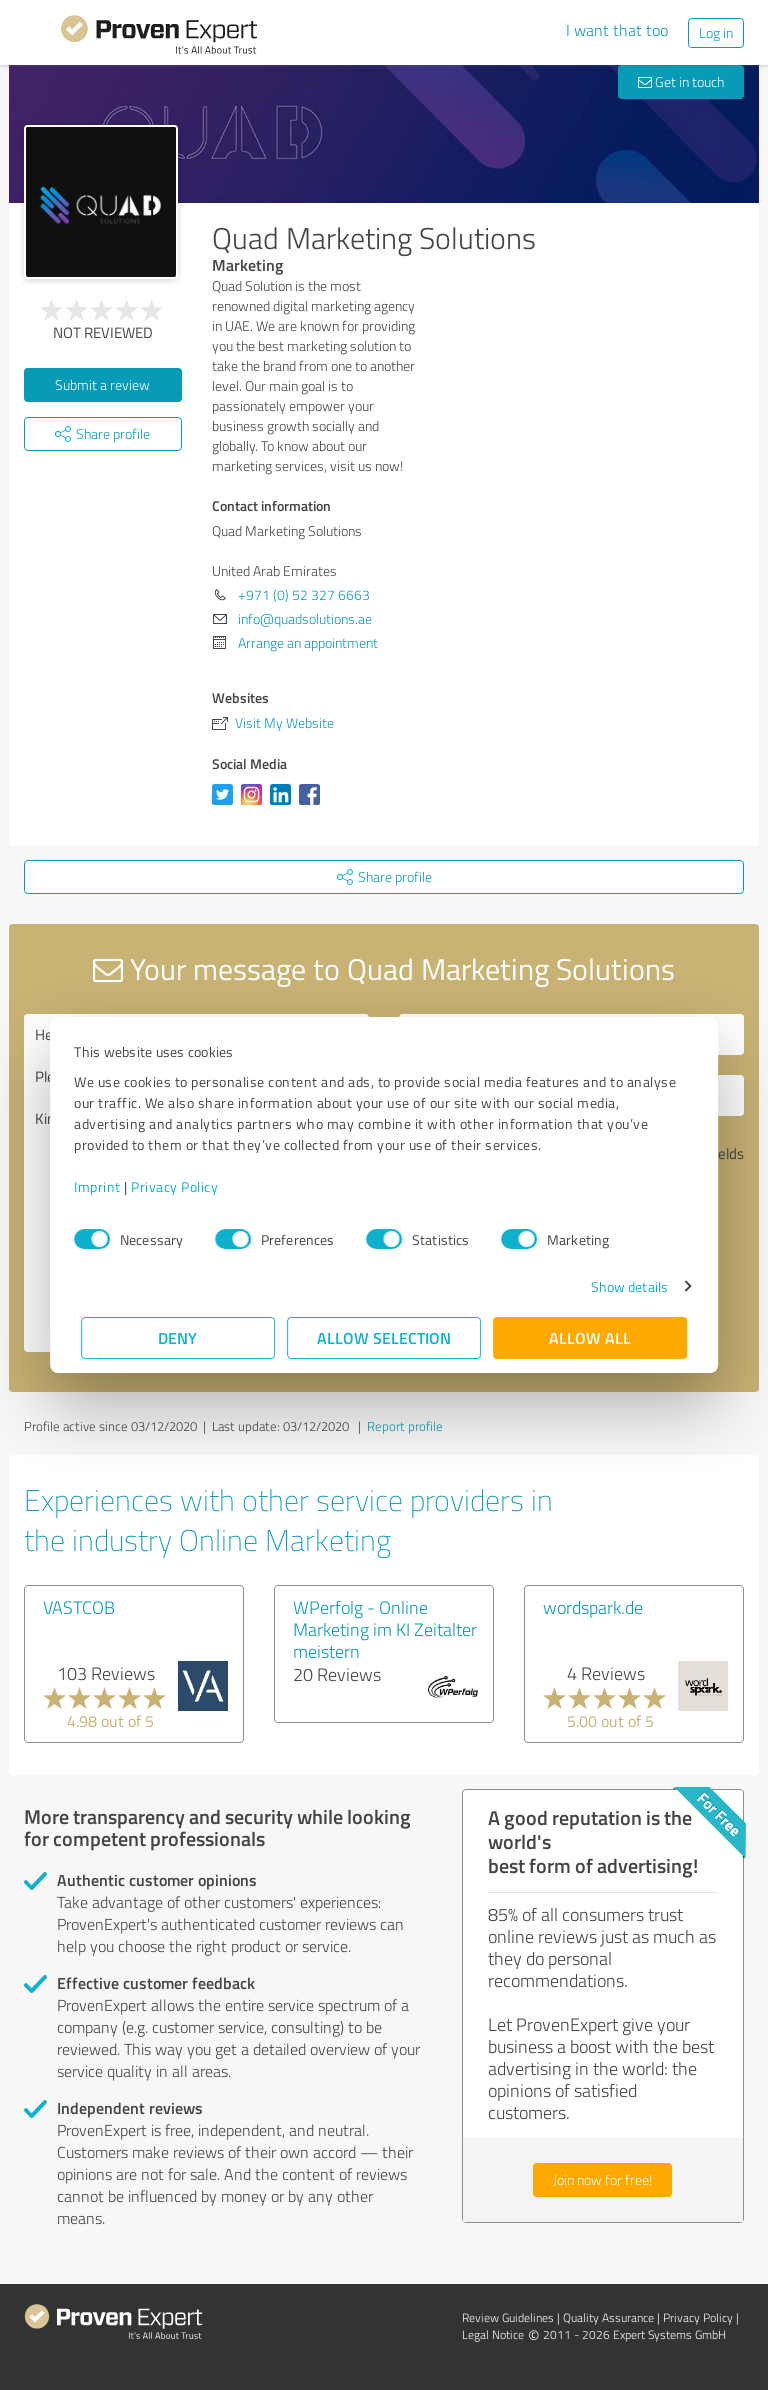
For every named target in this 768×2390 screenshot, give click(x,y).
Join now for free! (602, 2179)
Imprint (104, 1186)
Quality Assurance (608, 2317)
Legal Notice (493, 2334)
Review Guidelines (508, 2317)
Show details (622, 1286)
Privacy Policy (181, 1186)
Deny (178, 1337)
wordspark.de (593, 1607)
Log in (716, 32)
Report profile (405, 1426)
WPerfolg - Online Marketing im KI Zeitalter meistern (385, 1629)
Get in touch (681, 81)
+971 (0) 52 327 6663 (304, 594)
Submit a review (102, 384)
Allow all (590, 1337)
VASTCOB (79, 1607)
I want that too (617, 30)
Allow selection (384, 1337)
